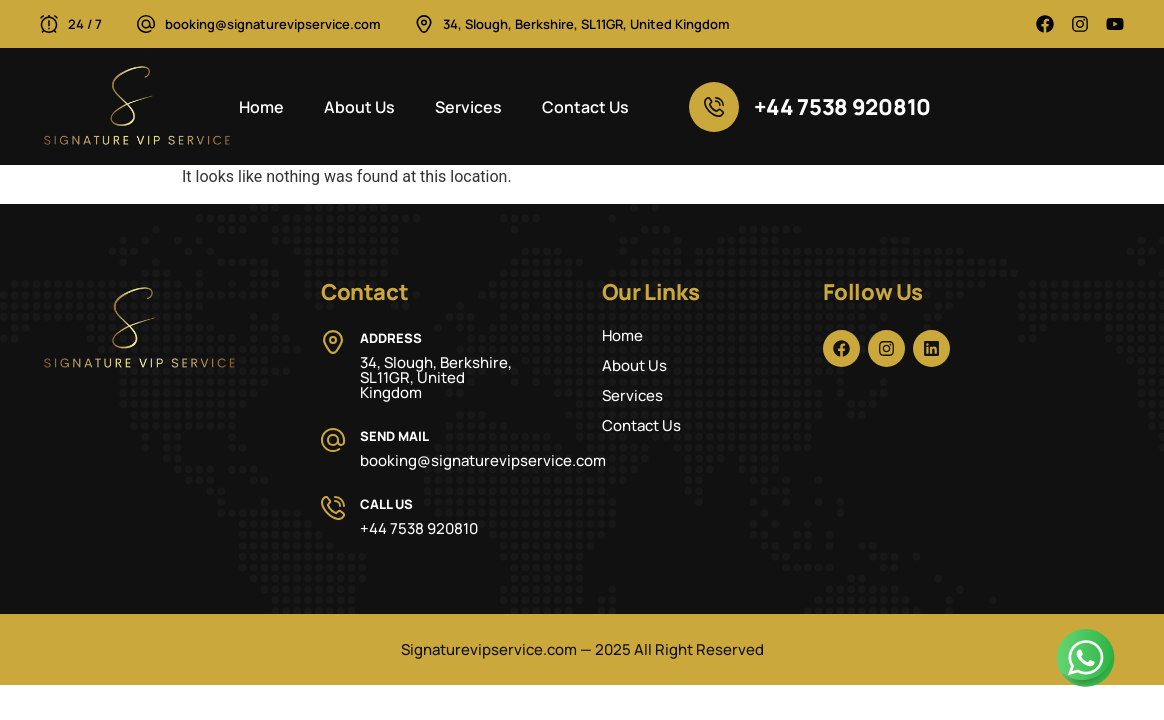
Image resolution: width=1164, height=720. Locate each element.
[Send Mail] (333, 440)
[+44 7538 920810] (714, 107)
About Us (359, 107)
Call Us (386, 504)
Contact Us (585, 107)
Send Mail (394, 436)
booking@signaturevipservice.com (272, 24)
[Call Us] (333, 508)
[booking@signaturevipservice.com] (146, 24)
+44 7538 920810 (843, 107)
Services (468, 107)
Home (261, 107)
